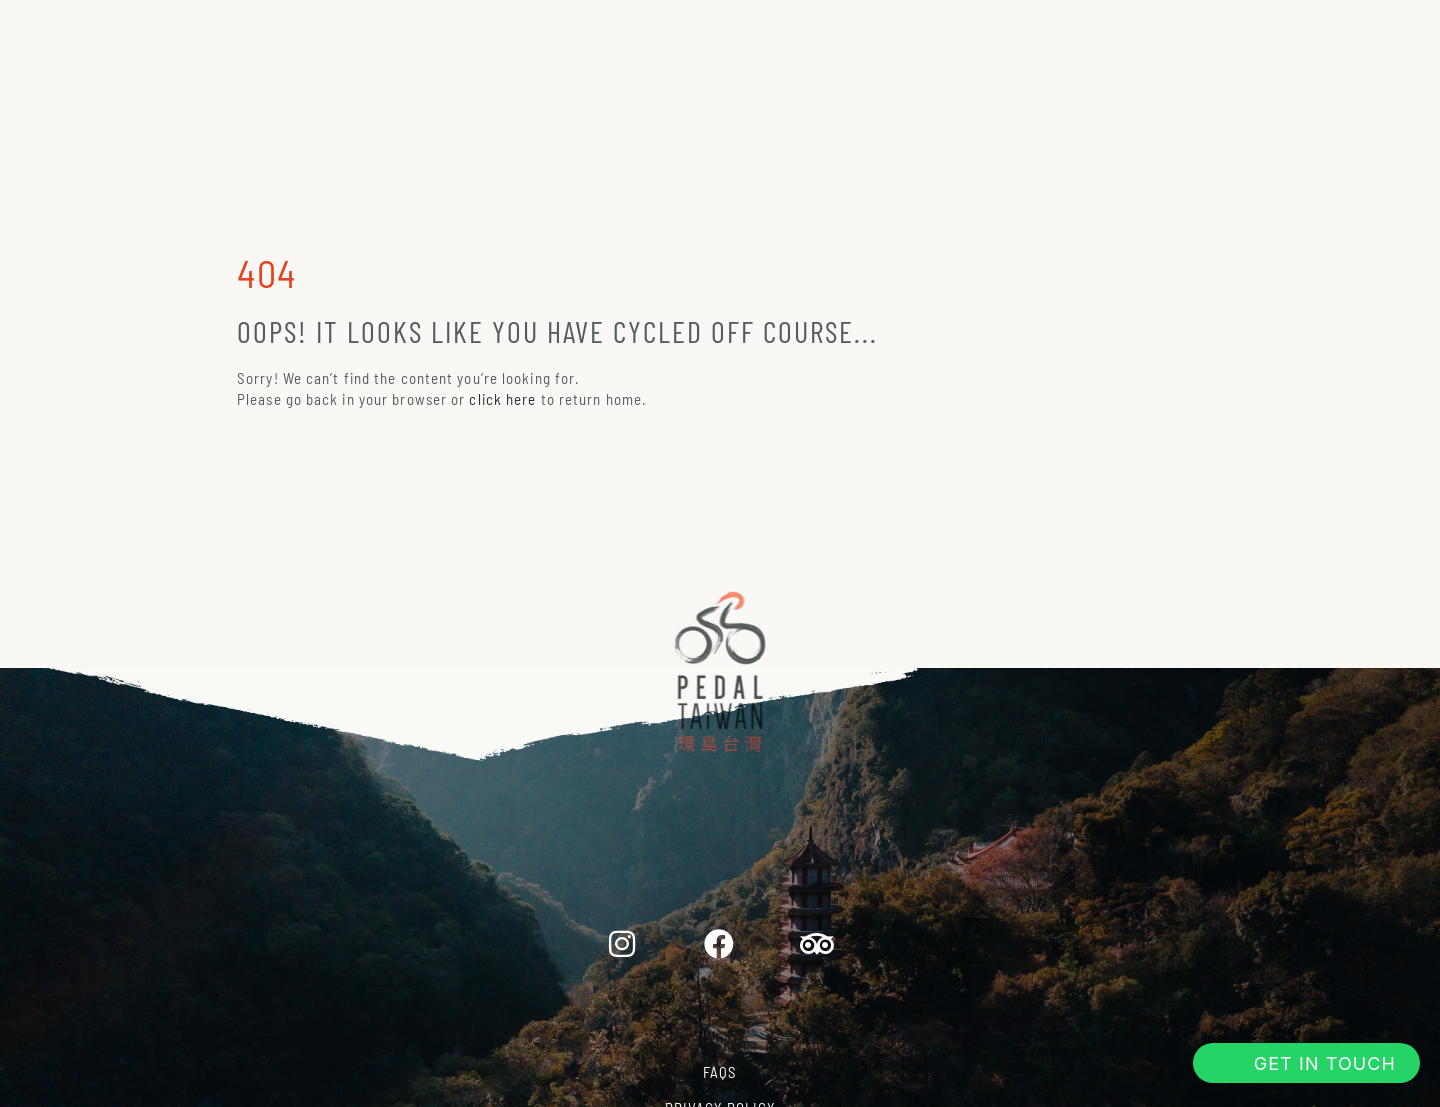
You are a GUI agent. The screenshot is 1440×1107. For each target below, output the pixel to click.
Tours (393, 33)
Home (282, 33)
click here (502, 399)
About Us (522, 33)
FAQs (720, 1072)
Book (1207, 33)
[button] (1306, 1063)
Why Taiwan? (932, 33)
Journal (1085, 33)
